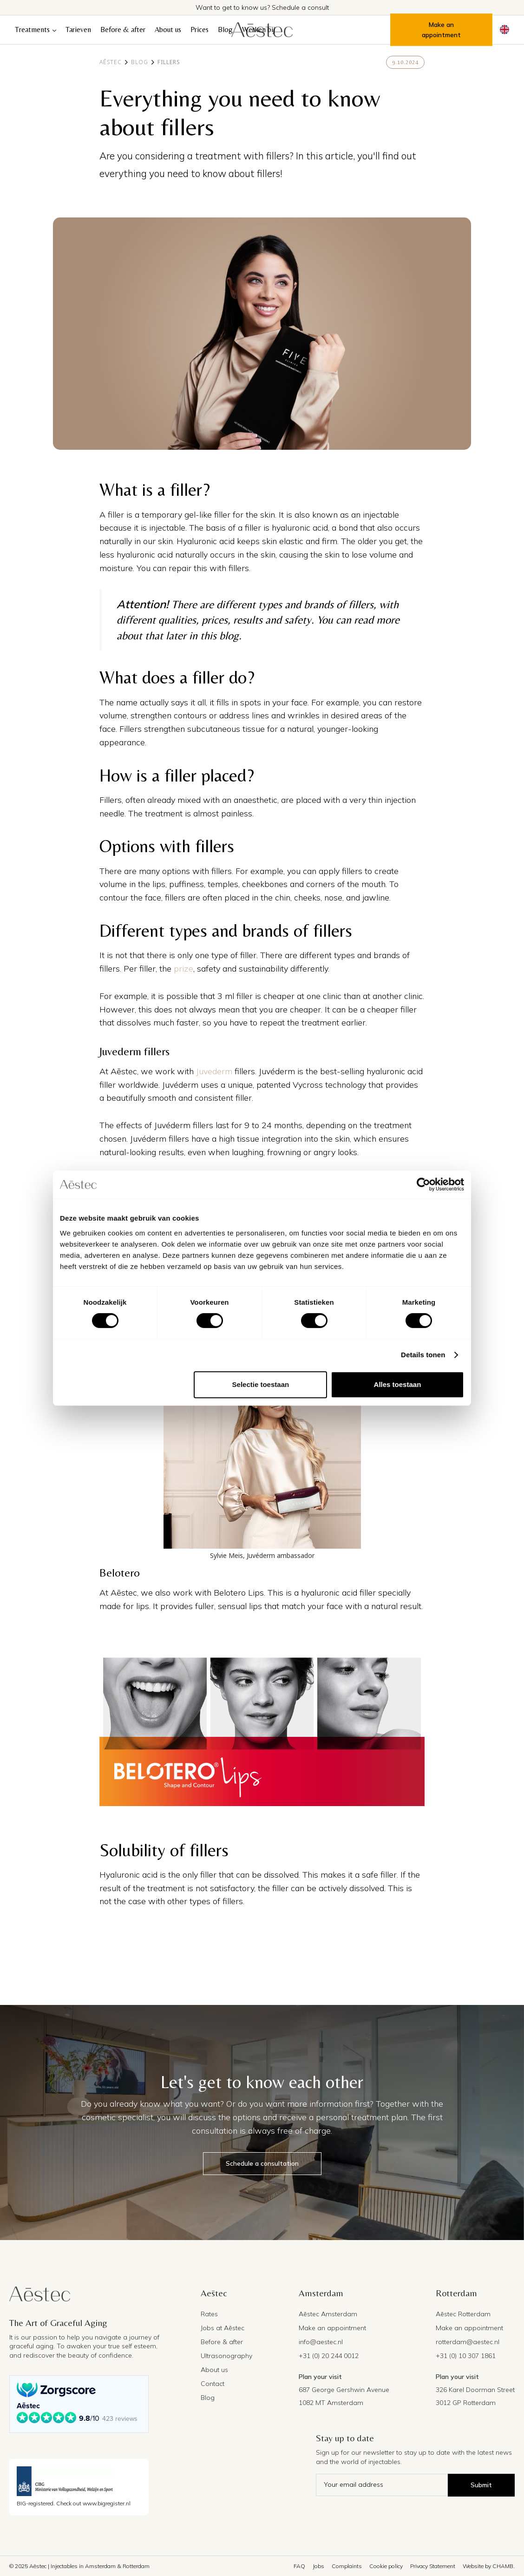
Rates (209, 2314)
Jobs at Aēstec (222, 2328)
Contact (212, 2383)
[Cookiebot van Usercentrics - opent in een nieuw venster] (423, 1184)
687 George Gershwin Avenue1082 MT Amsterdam (344, 2396)
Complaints (347, 2566)
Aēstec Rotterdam (463, 2314)
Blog (225, 29)
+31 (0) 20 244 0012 (329, 2356)
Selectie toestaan (260, 1384)
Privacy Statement (432, 2566)
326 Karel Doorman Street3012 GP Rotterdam (475, 2396)
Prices (199, 29)
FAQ (299, 2566)
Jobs (318, 2566)
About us (168, 29)
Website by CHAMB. (489, 2566)
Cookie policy (386, 2566)
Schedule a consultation (262, 2163)
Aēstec (110, 62)
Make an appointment (441, 29)
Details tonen (423, 1355)
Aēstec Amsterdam (328, 2314)
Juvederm (214, 1071)
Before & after (122, 29)
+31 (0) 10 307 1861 (466, 2356)
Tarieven (78, 29)
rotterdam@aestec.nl (467, 2342)
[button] (35, 29)
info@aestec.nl (321, 2342)
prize (183, 968)
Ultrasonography (226, 2356)
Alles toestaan (397, 1384)
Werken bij (258, 29)
